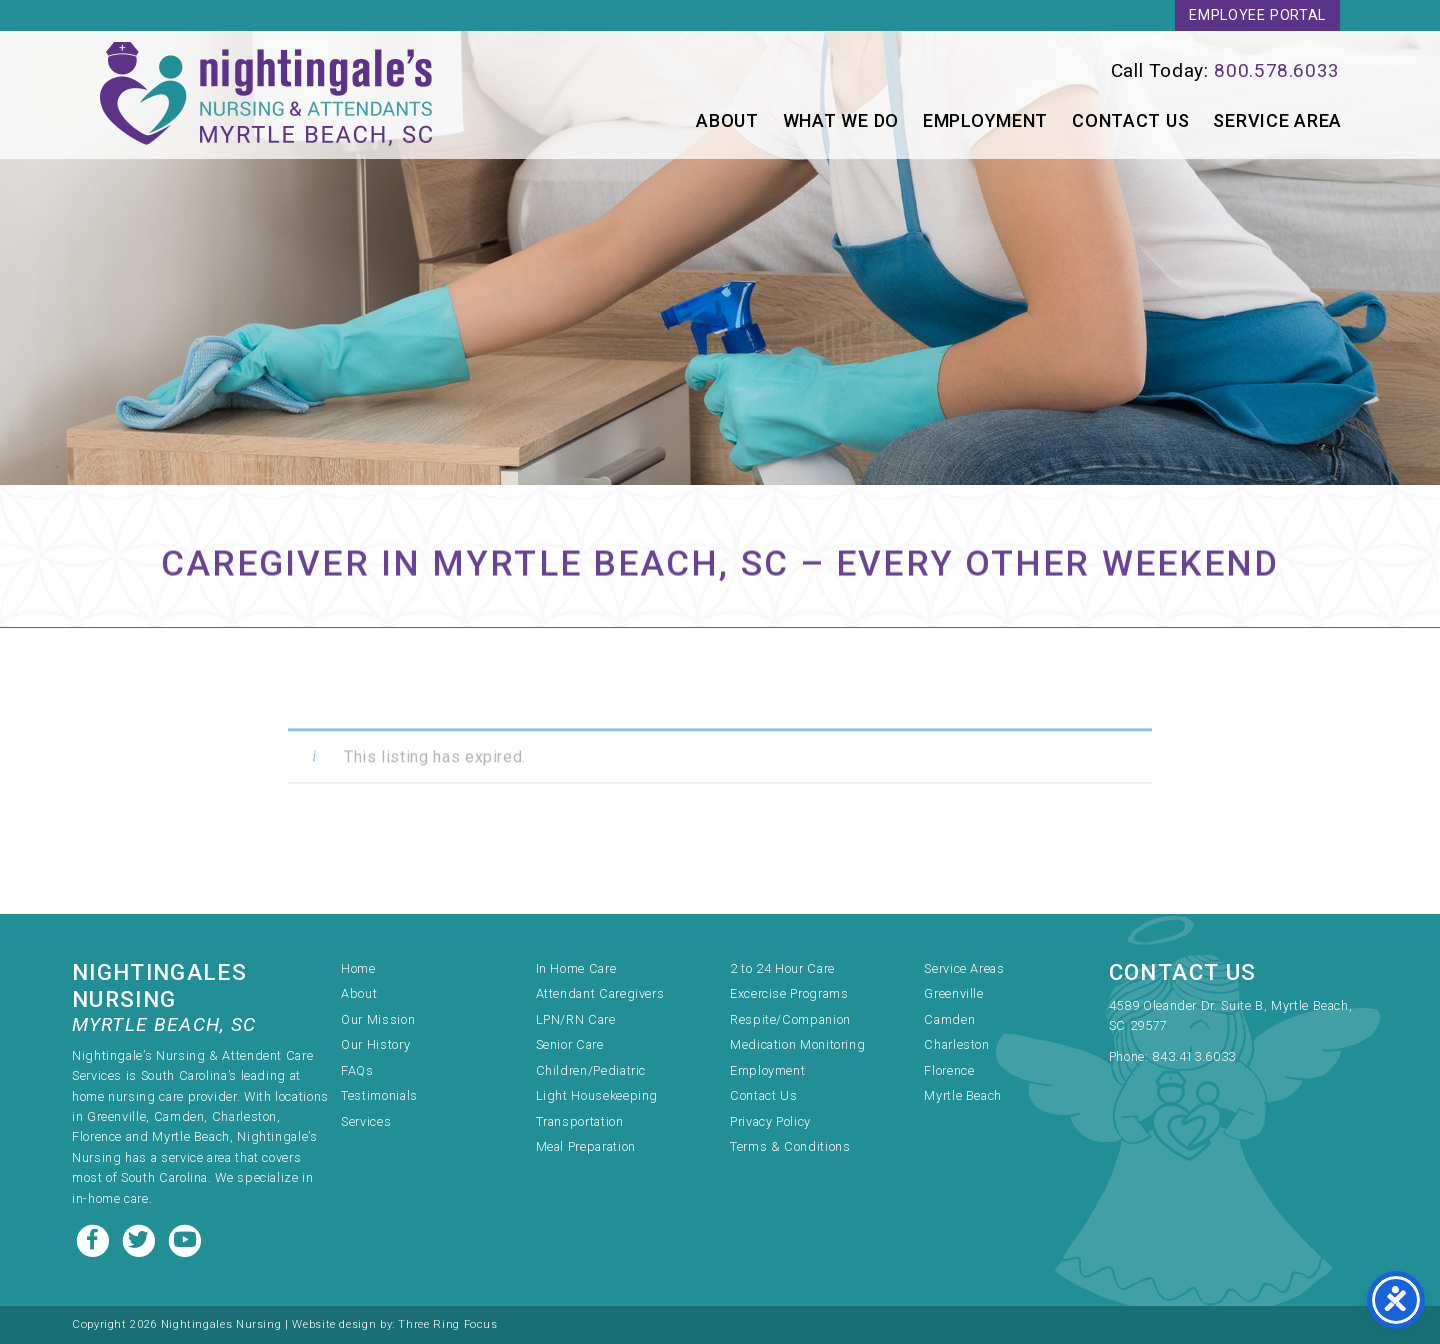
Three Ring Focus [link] (447, 1324)
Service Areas (964, 968)
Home (358, 968)
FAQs (357, 1070)
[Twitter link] (141, 1238)
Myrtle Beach (963, 1095)
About (727, 120)
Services (366, 1121)
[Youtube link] (185, 1238)
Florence (949, 1070)
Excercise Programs (789, 993)
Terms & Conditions (790, 1146)
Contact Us (1130, 120)
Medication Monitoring (797, 1044)
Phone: (1130, 1056)
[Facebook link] (95, 1238)
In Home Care (576, 968)
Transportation (580, 1121)
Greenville (953, 993)
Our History (375, 1044)
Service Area (1277, 120)
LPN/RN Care (576, 1019)
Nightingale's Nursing (266, 95)
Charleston (956, 1044)
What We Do (841, 120)
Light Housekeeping (597, 1095)
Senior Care (570, 1044)
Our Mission (378, 1019)
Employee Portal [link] (1257, 15)
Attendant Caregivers (600, 993)
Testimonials (379, 1095)
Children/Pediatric (591, 1070)
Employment (985, 120)
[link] (1052, 70)
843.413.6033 (1194, 1056)
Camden (949, 1019)
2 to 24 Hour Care (782, 968)
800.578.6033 (1277, 70)
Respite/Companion (790, 1019)
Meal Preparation (586, 1146)
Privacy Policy (770, 1121)
